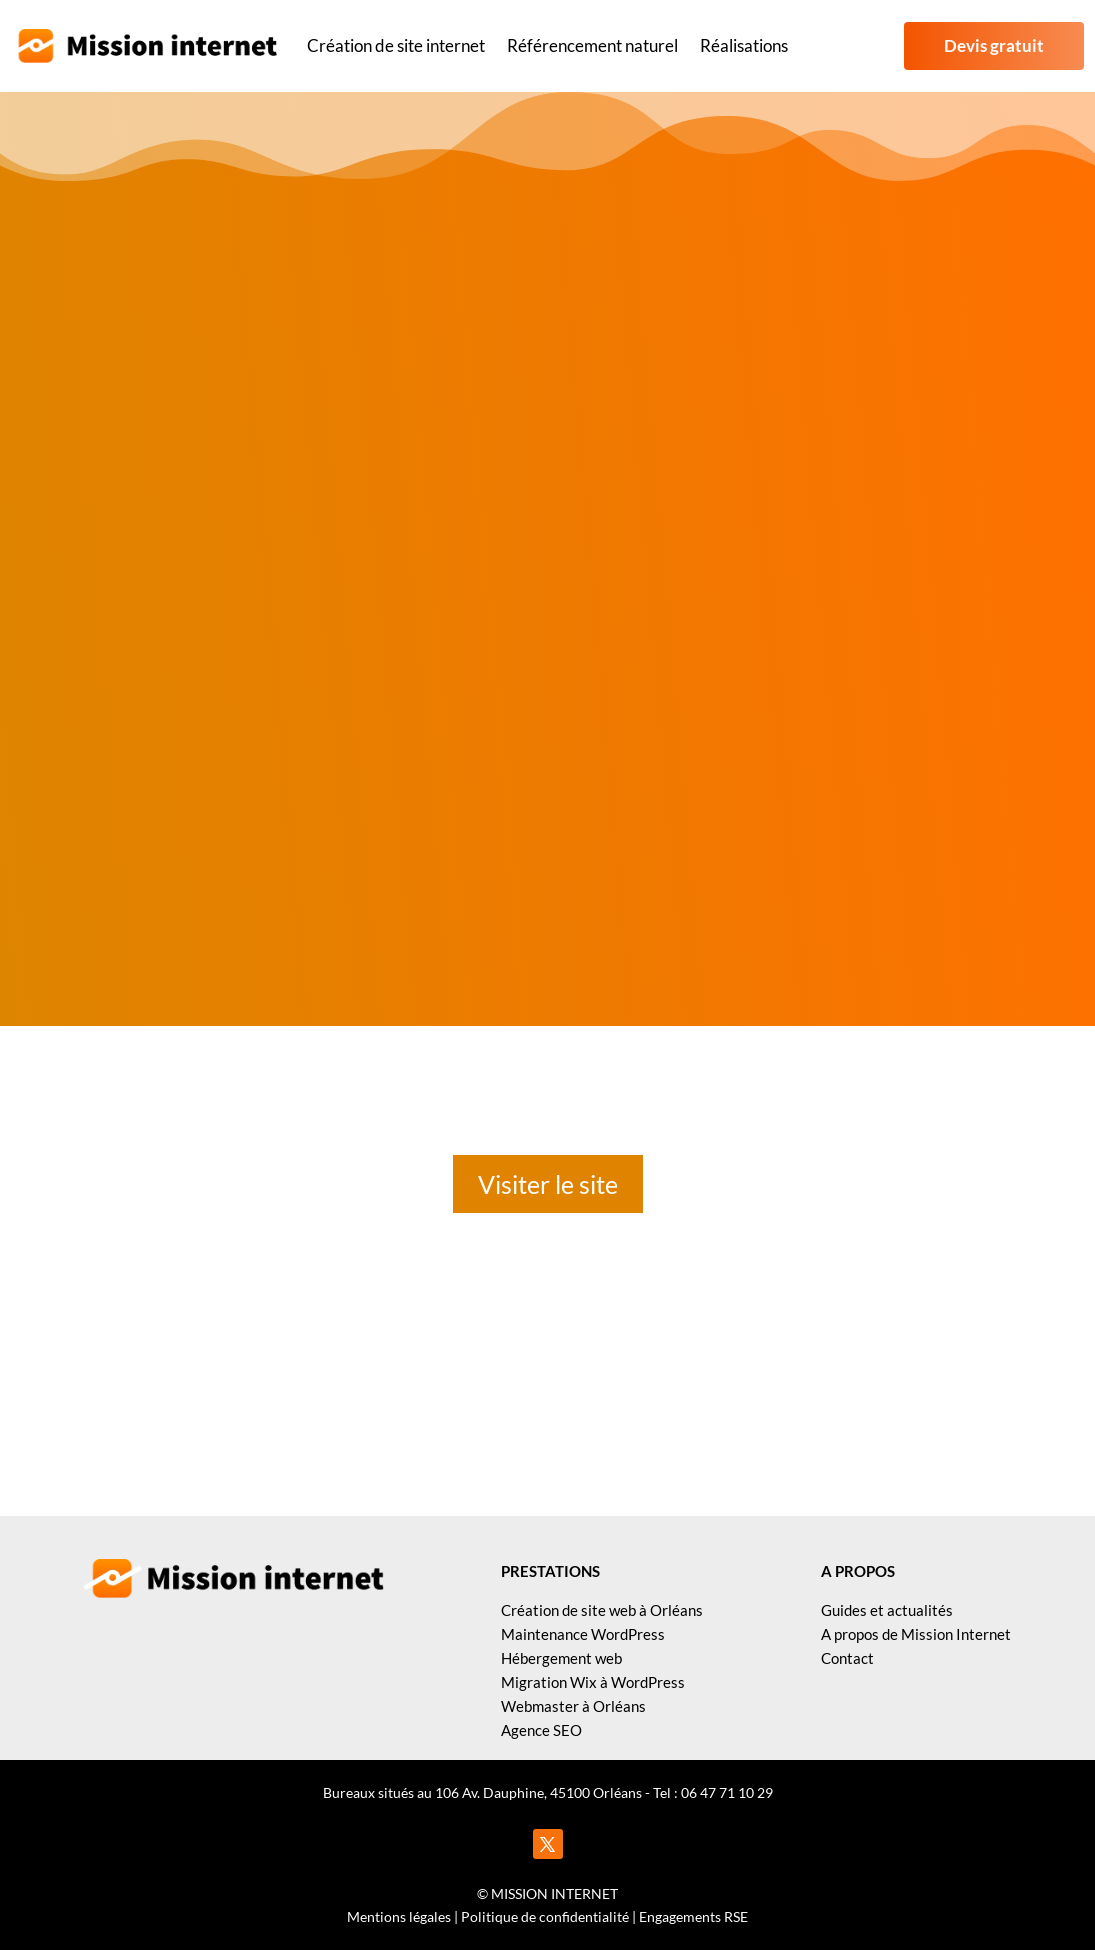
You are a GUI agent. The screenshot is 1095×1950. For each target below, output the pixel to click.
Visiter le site (548, 1184)
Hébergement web (561, 1658)
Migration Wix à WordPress (593, 1682)
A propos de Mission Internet (916, 1634)
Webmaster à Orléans (573, 1706)
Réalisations (744, 45)
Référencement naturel (592, 45)
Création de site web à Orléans (602, 1610)
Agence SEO (541, 1730)
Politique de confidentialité (545, 1916)
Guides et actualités (887, 1610)
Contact (847, 1658)
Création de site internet (396, 45)
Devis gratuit (994, 45)
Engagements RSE (693, 1916)
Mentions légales (399, 1916)
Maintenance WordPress (583, 1634)
